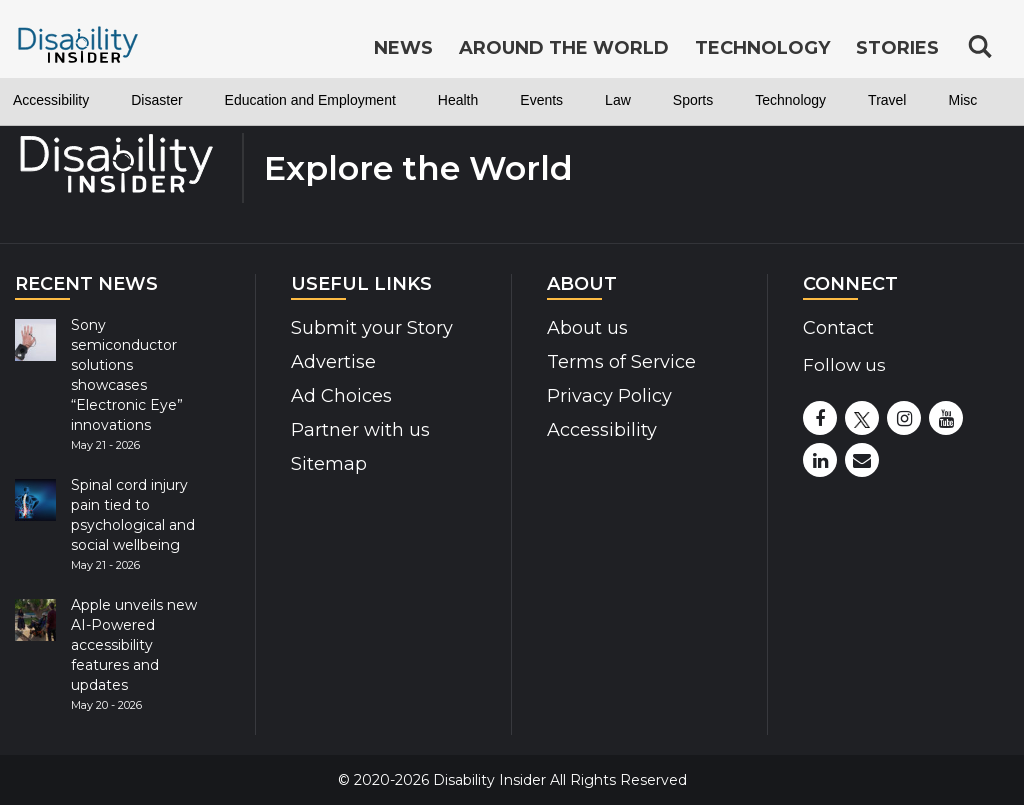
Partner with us (360, 430)
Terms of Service (621, 362)
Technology (790, 100)
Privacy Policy (609, 396)
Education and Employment (310, 100)
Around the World (564, 48)
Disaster (156, 100)
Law (618, 100)
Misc (962, 100)
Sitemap (329, 464)
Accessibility (51, 100)
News (403, 48)
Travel (887, 100)
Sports (693, 100)
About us (587, 328)
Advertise (333, 362)
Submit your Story (372, 328)
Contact (838, 328)
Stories (897, 48)
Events (541, 100)
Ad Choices (341, 396)
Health (458, 100)
